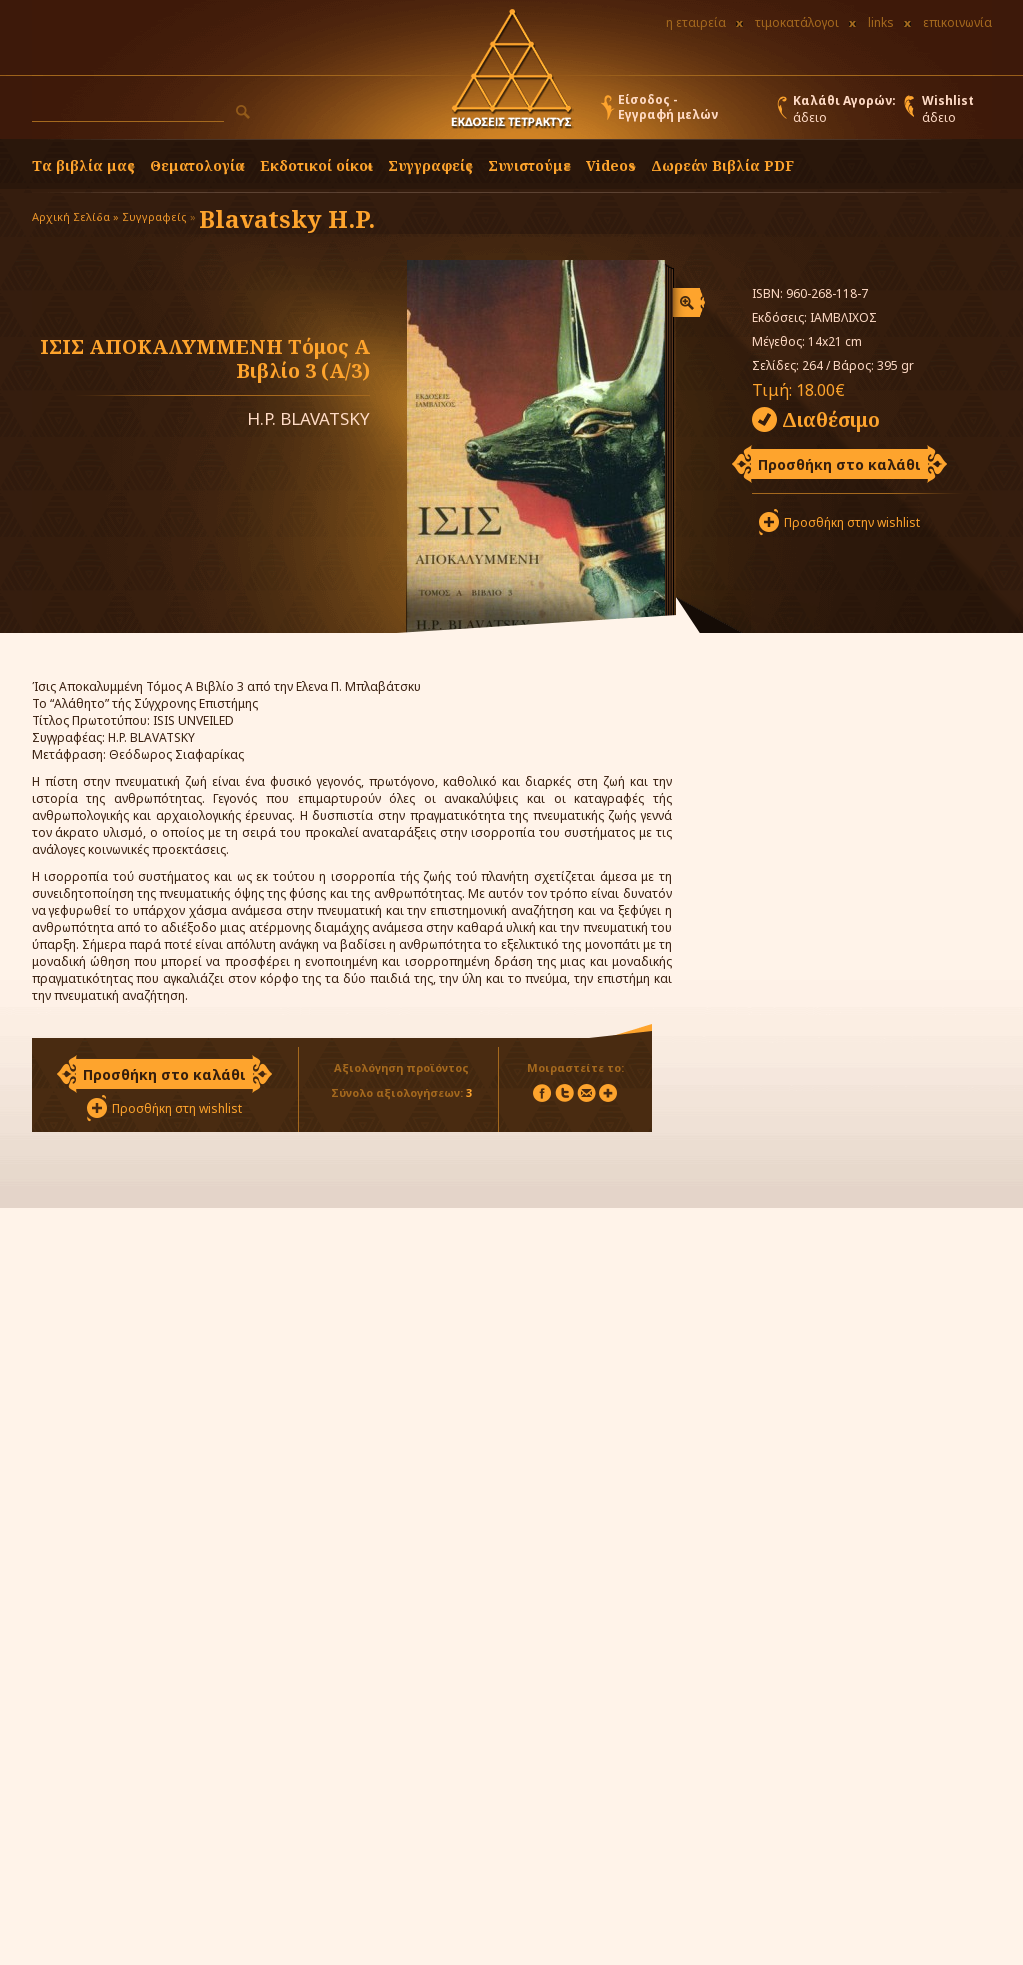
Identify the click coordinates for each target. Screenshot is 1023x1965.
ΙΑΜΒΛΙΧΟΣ (843, 317)
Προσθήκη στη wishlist (177, 1108)
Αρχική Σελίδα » (75, 216)
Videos (611, 165)
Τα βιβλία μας (83, 165)
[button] (243, 112)
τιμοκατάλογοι (797, 22)
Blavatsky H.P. (287, 218)
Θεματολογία (197, 165)
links (881, 22)
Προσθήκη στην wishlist (852, 522)
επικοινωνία (957, 22)
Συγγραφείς (154, 216)
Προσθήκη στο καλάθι (839, 464)
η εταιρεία (696, 22)
